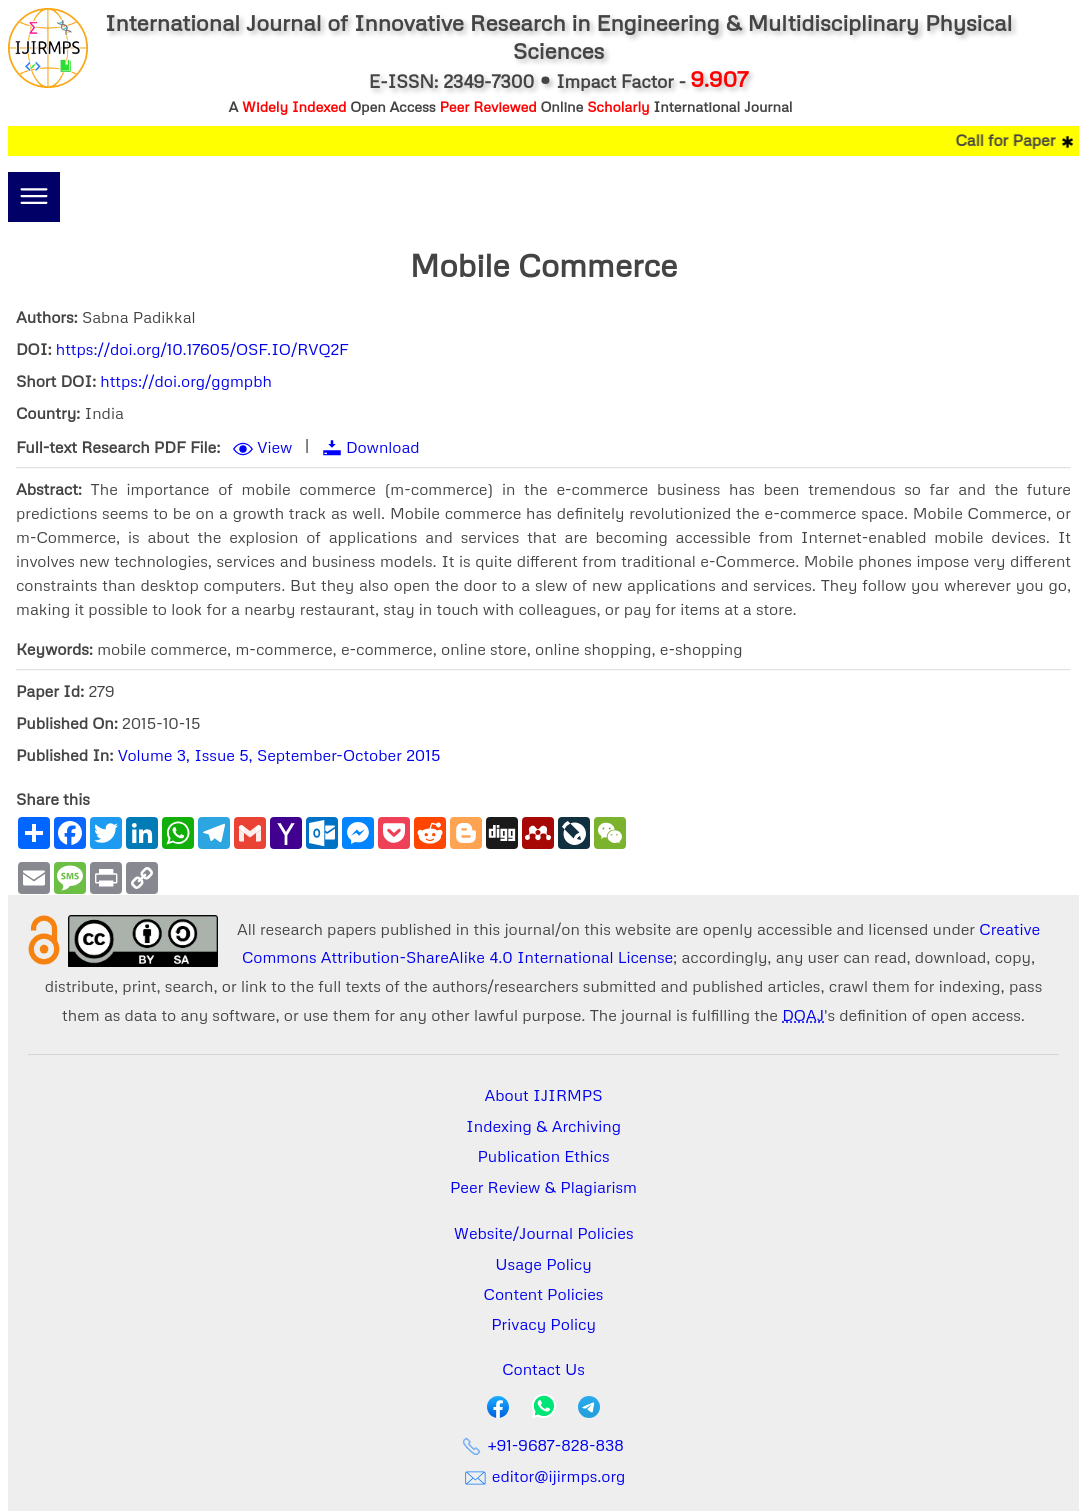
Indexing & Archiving (543, 1126)
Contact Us (543, 1369)
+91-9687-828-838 (543, 1445)
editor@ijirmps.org (544, 1476)
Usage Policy (543, 1264)
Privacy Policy (543, 1324)
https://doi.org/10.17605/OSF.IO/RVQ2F (202, 349)
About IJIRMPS (543, 1095)
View (274, 447)
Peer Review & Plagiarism (543, 1187)
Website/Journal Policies (544, 1233)
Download (383, 447)
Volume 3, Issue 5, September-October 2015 (279, 755)
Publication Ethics (544, 1156)
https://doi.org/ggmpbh (186, 381)
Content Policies (544, 1294)
